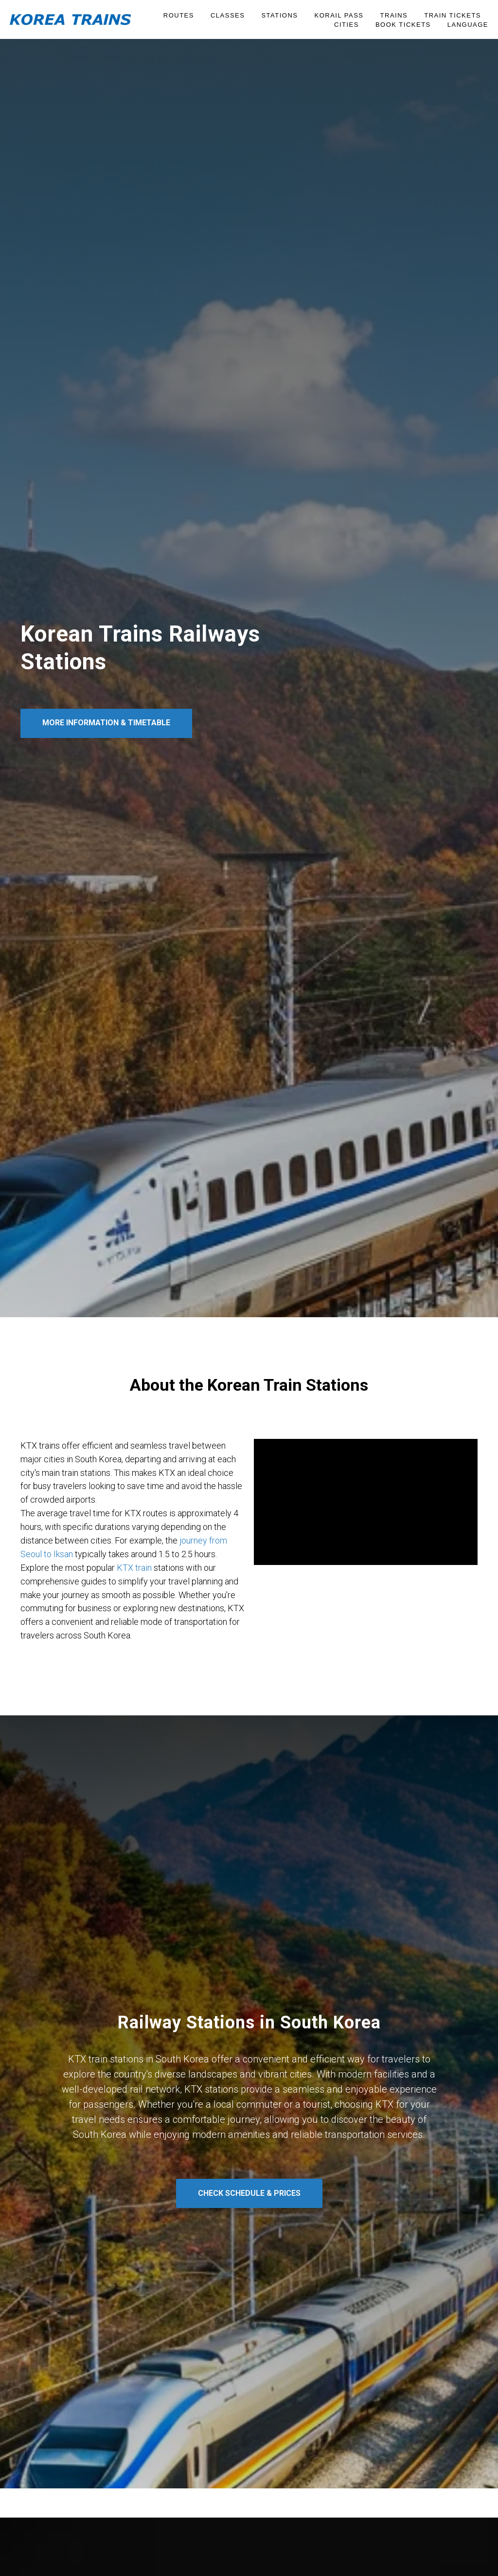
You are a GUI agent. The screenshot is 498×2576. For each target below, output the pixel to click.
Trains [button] (394, 15)
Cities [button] (346, 24)
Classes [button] (228, 15)
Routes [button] (178, 15)
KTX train (134, 1568)
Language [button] (467, 24)
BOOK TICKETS (403, 24)
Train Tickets (452, 15)
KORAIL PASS (339, 15)
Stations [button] (279, 15)
